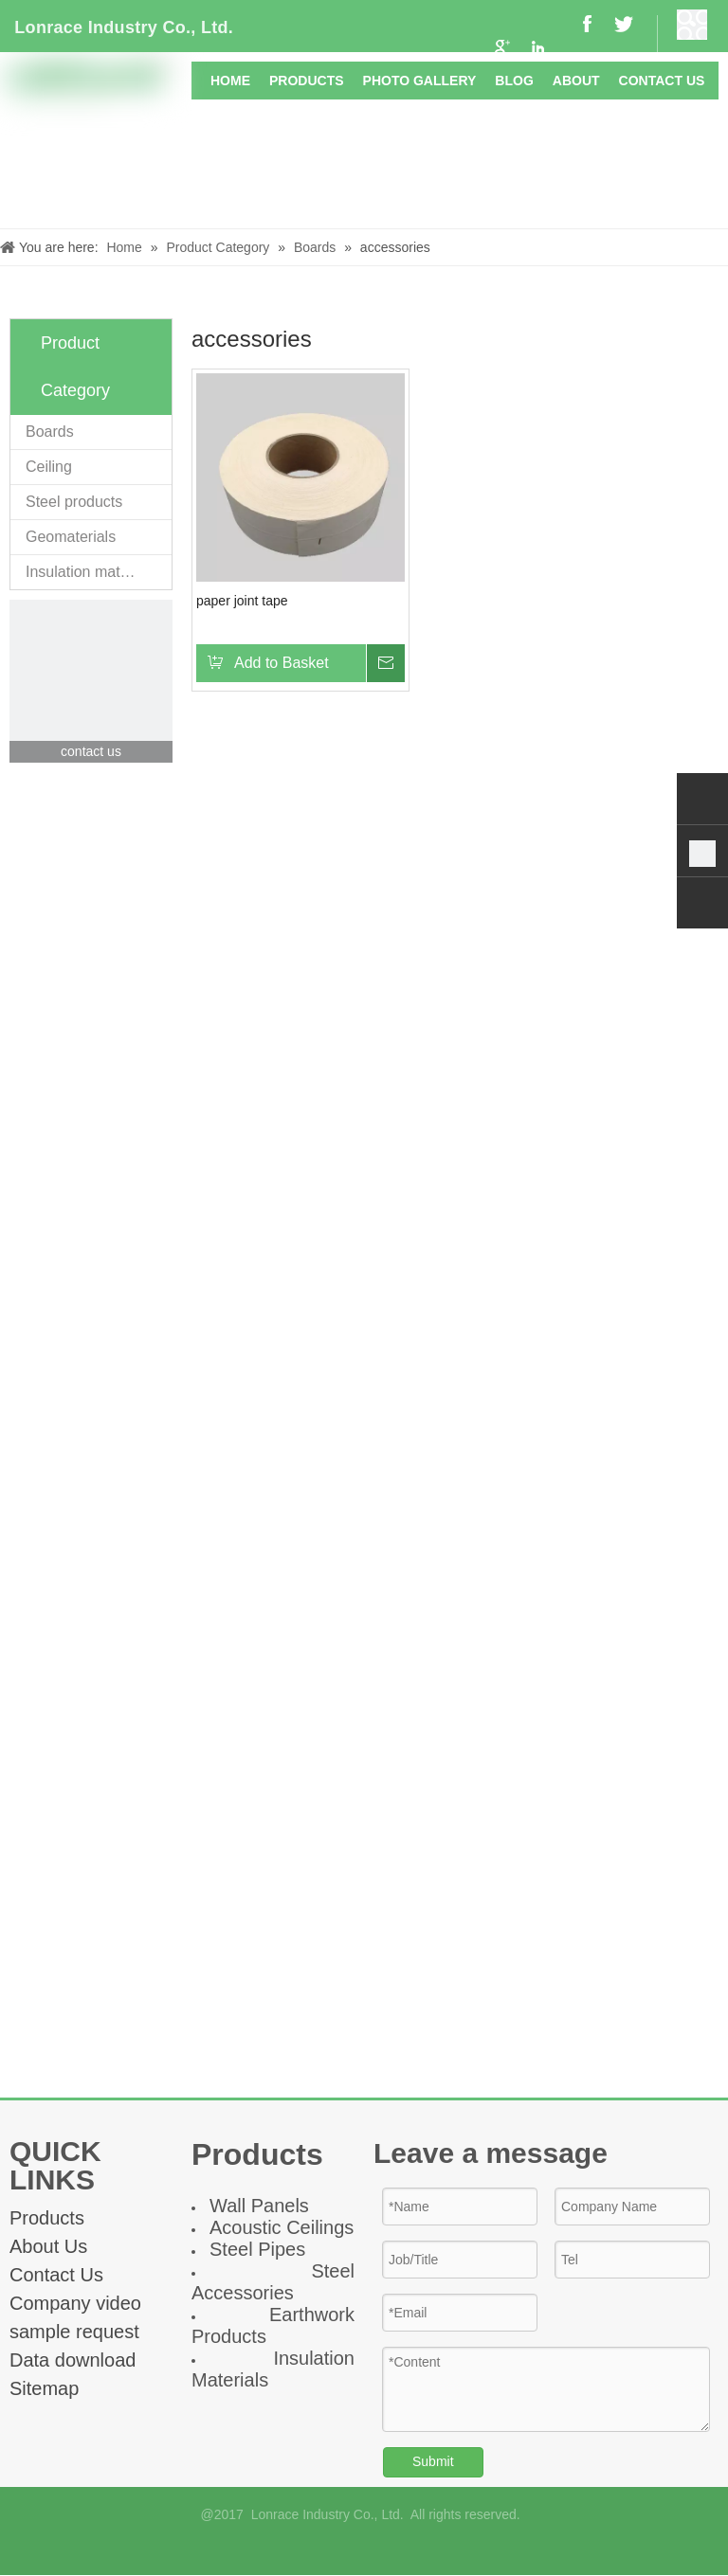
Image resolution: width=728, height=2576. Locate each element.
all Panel (263, 2205)
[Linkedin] (379, 2549)
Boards (50, 431)
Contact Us (56, 2274)
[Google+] (348, 2549)
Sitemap (44, 2388)
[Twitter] (412, 2549)
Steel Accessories (273, 2282)
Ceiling (49, 467)
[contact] (91, 681)
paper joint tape (242, 600)
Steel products (74, 502)
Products (46, 2217)
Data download (72, 2360)
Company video (75, 2303)
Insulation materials (91, 572)
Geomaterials (71, 537)
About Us (48, 2246)
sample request (74, 2331)
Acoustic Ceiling (276, 2227)
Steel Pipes (257, 2249)
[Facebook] (316, 2549)
